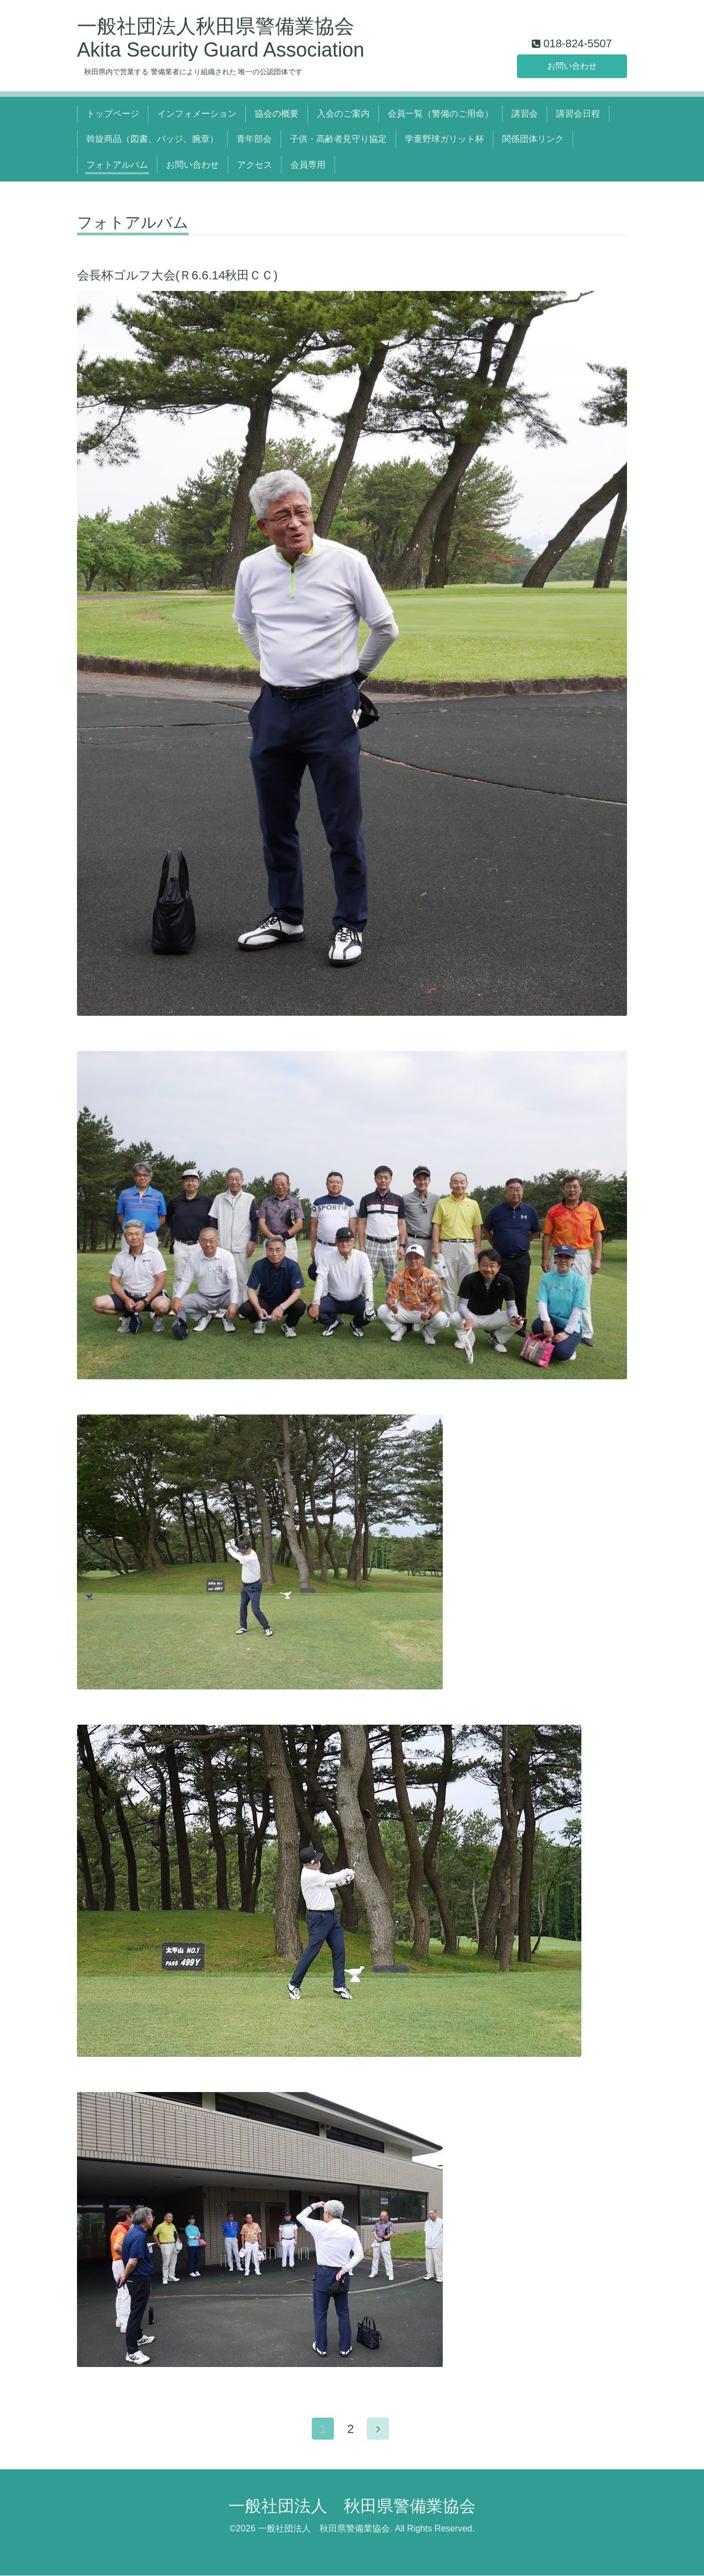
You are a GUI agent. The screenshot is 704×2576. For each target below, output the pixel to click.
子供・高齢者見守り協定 (338, 139)
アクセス (254, 164)
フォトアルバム (117, 164)
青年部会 (254, 139)
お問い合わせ (572, 65)
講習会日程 (578, 113)
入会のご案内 (343, 113)
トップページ (112, 113)
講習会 (525, 113)
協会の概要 (277, 113)
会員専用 (308, 164)
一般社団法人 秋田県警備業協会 (352, 2506)
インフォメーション (197, 113)
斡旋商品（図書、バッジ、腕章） (152, 139)
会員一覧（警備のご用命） (440, 113)
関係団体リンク (533, 139)
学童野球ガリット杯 (444, 139)
